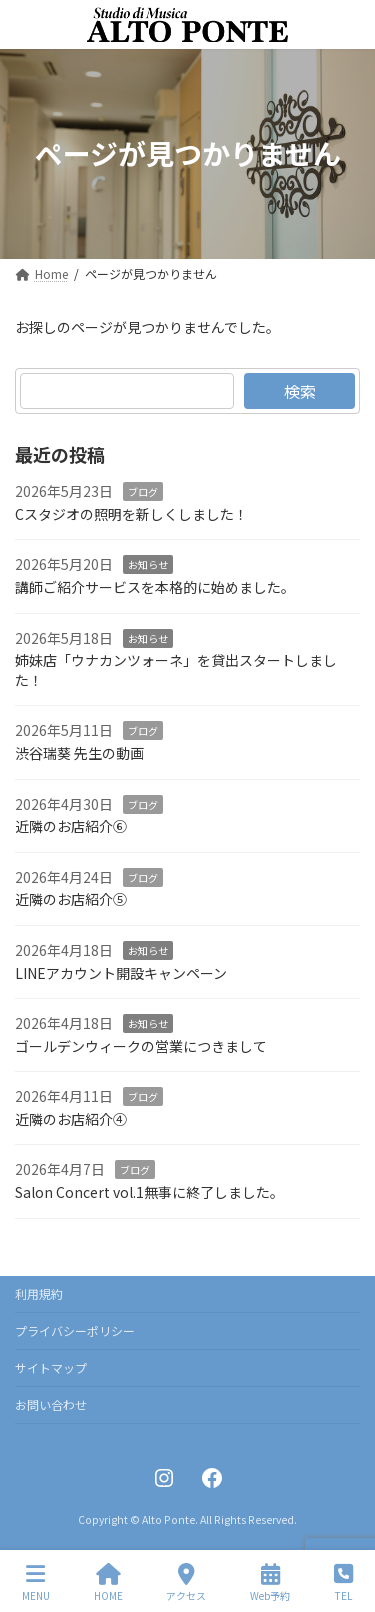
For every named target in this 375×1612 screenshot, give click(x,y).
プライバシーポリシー (75, 1330)
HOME (108, 1582)
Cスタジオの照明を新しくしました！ (131, 514)
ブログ (143, 491)
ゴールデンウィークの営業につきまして (141, 1045)
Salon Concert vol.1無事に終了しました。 (149, 1192)
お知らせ (148, 564)
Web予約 (270, 1582)
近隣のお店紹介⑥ (71, 826)
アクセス (186, 1582)
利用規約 (39, 1293)
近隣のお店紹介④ (71, 1119)
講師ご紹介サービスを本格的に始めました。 (155, 587)
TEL (343, 1582)
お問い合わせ (51, 1404)
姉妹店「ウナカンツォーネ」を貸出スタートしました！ (176, 670)
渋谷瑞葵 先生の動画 (79, 753)
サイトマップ (51, 1367)
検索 (300, 391)
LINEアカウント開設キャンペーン (121, 972)
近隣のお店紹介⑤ (71, 899)
